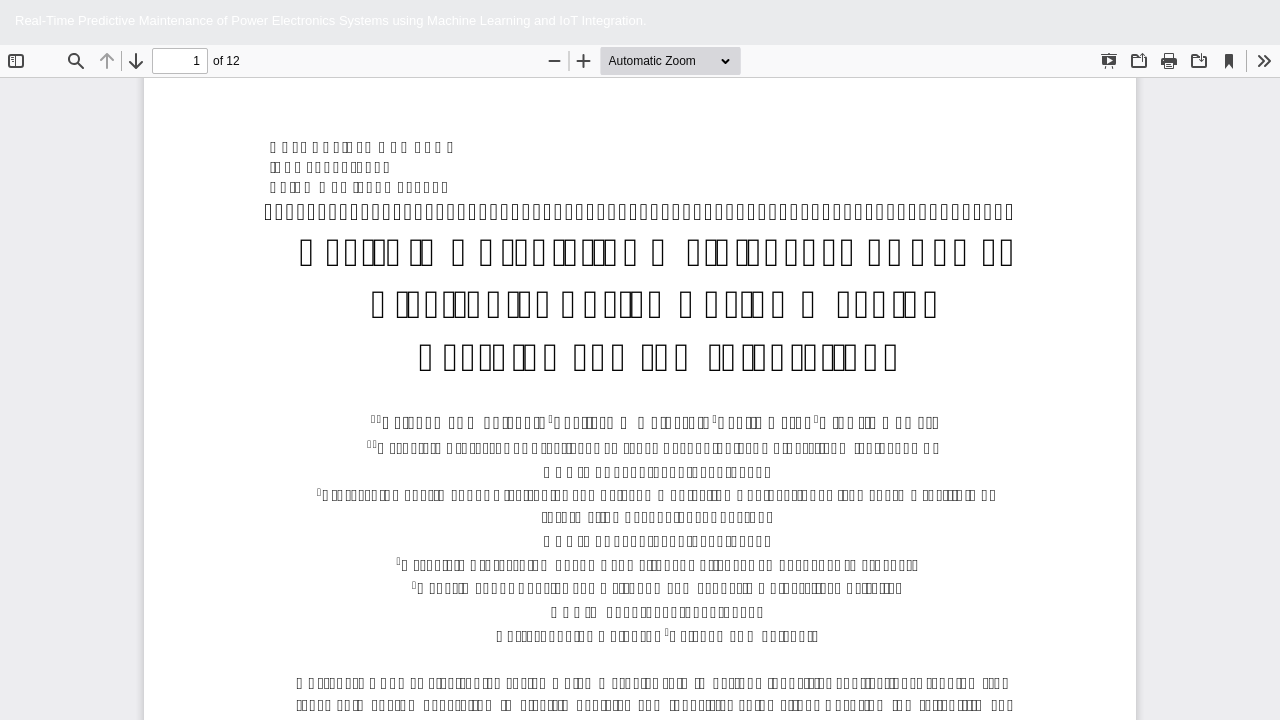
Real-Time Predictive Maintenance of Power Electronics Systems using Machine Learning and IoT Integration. (331, 20)
